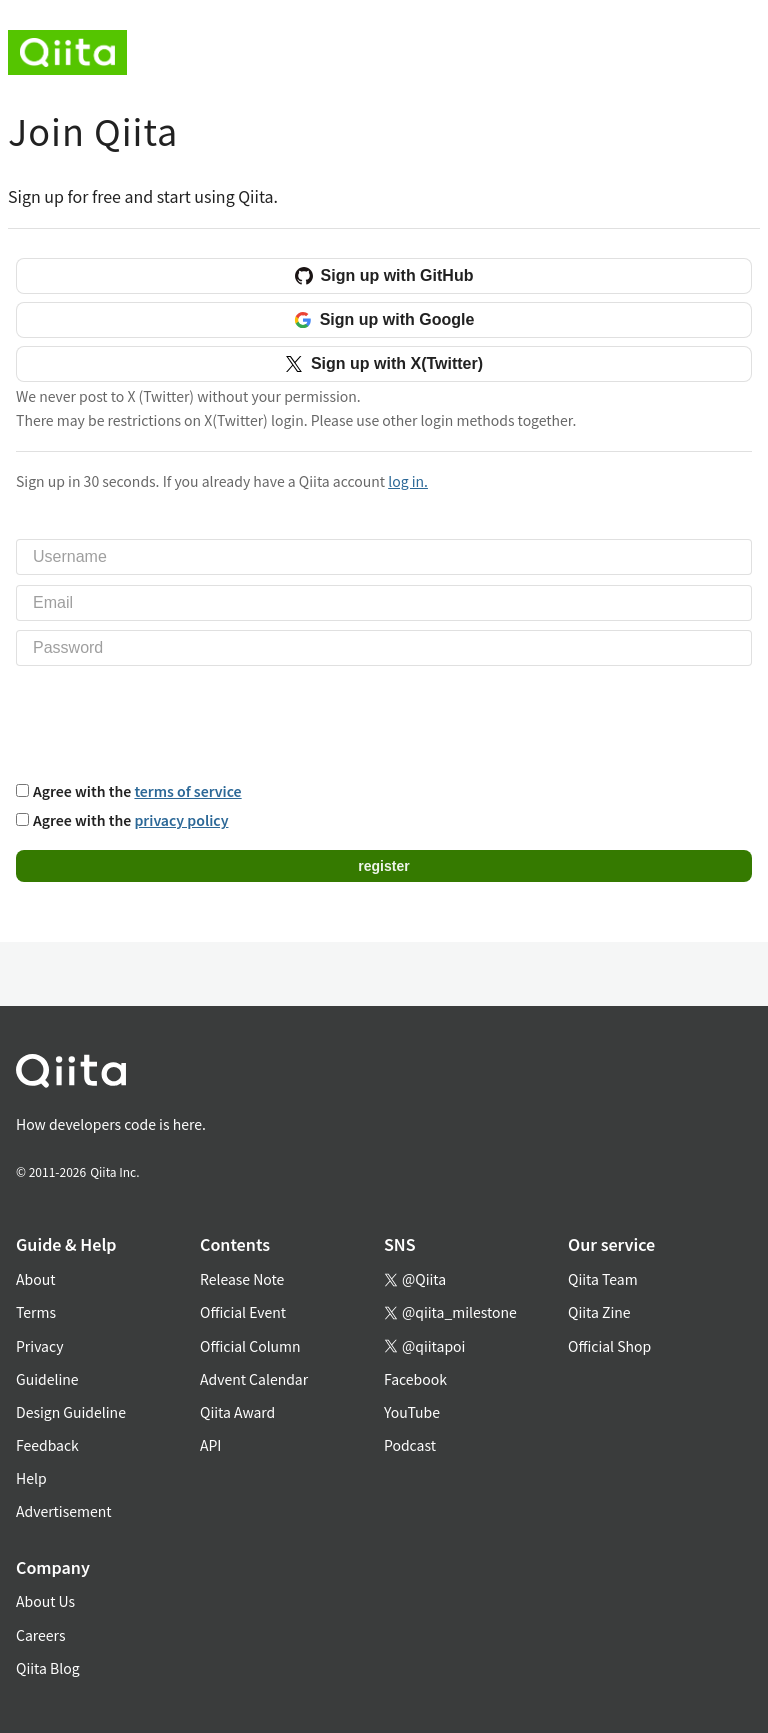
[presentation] (168, 721)
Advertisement (64, 1511)
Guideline (47, 1379)
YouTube (412, 1412)
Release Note (242, 1279)
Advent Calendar (254, 1379)
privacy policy (181, 820)
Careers (40, 1635)
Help (31, 1478)
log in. (408, 481)
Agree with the (137, 791)
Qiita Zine (599, 1312)
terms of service (187, 791)
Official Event (243, 1312)
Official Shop (609, 1346)
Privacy (39, 1346)
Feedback (47, 1445)
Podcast (410, 1445)
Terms (36, 1312)
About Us (45, 1601)
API (210, 1445)
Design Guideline (71, 1412)
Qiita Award (237, 1412)
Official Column (250, 1346)
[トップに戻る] (360, 1074)
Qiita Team (603, 1279)
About (35, 1279)
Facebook (415, 1379)
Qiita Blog (48, 1668)
